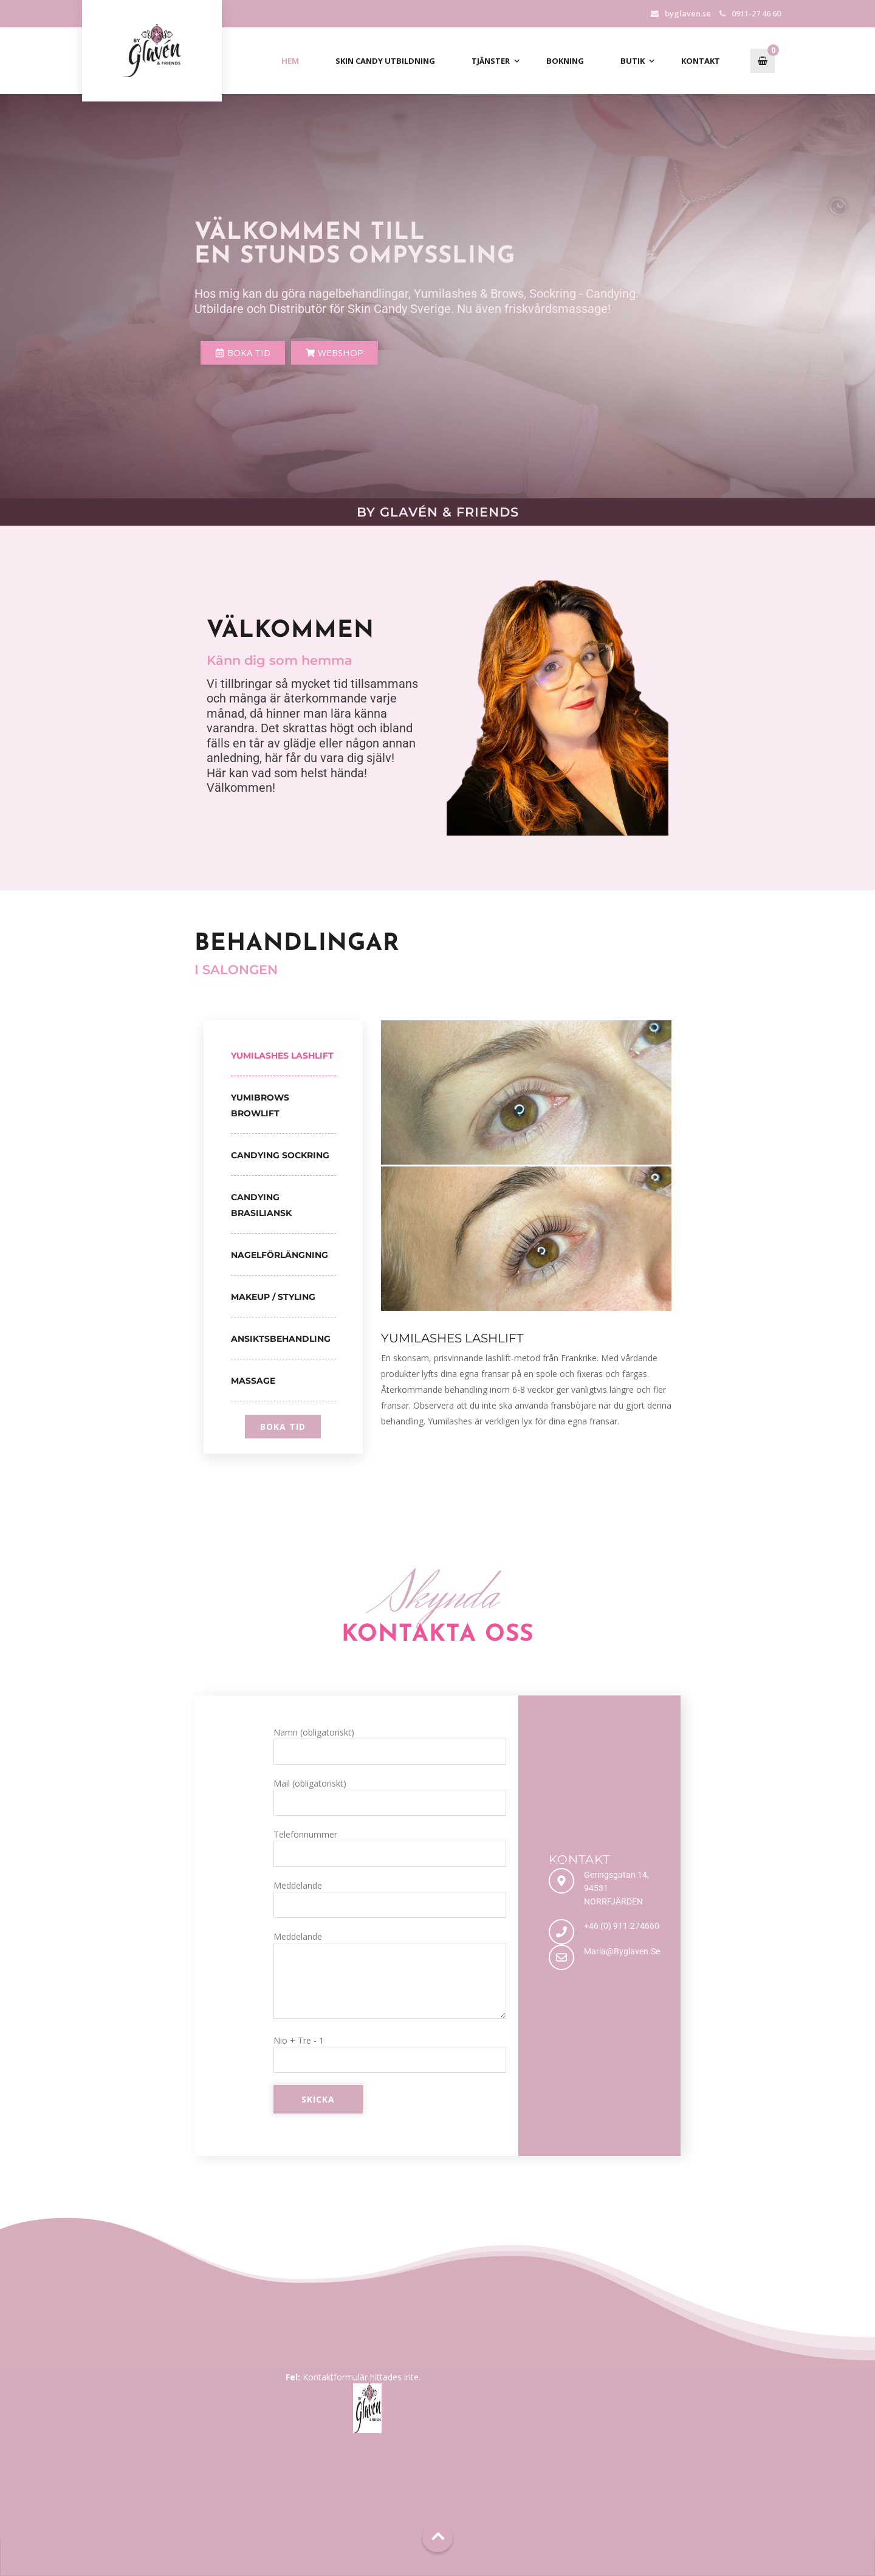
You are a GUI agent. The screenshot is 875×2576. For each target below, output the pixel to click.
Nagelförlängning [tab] (279, 1254)
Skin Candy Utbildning (385, 60)
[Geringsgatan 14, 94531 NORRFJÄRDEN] (561, 1881)
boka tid (283, 1426)
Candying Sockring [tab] (280, 1155)
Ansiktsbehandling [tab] (281, 1338)
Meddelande (389, 1899)
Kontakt (700, 60)
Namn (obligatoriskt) (389, 1745)
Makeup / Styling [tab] (273, 1296)
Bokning (565, 60)
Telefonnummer (389, 1848)
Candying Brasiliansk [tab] (261, 1205)
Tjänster (491, 60)
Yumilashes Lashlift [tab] (282, 1055)
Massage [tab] (253, 1380)
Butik (632, 60)
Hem (290, 60)
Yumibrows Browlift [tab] (260, 1105)
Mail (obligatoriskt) (389, 1796)
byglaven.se (688, 13)
